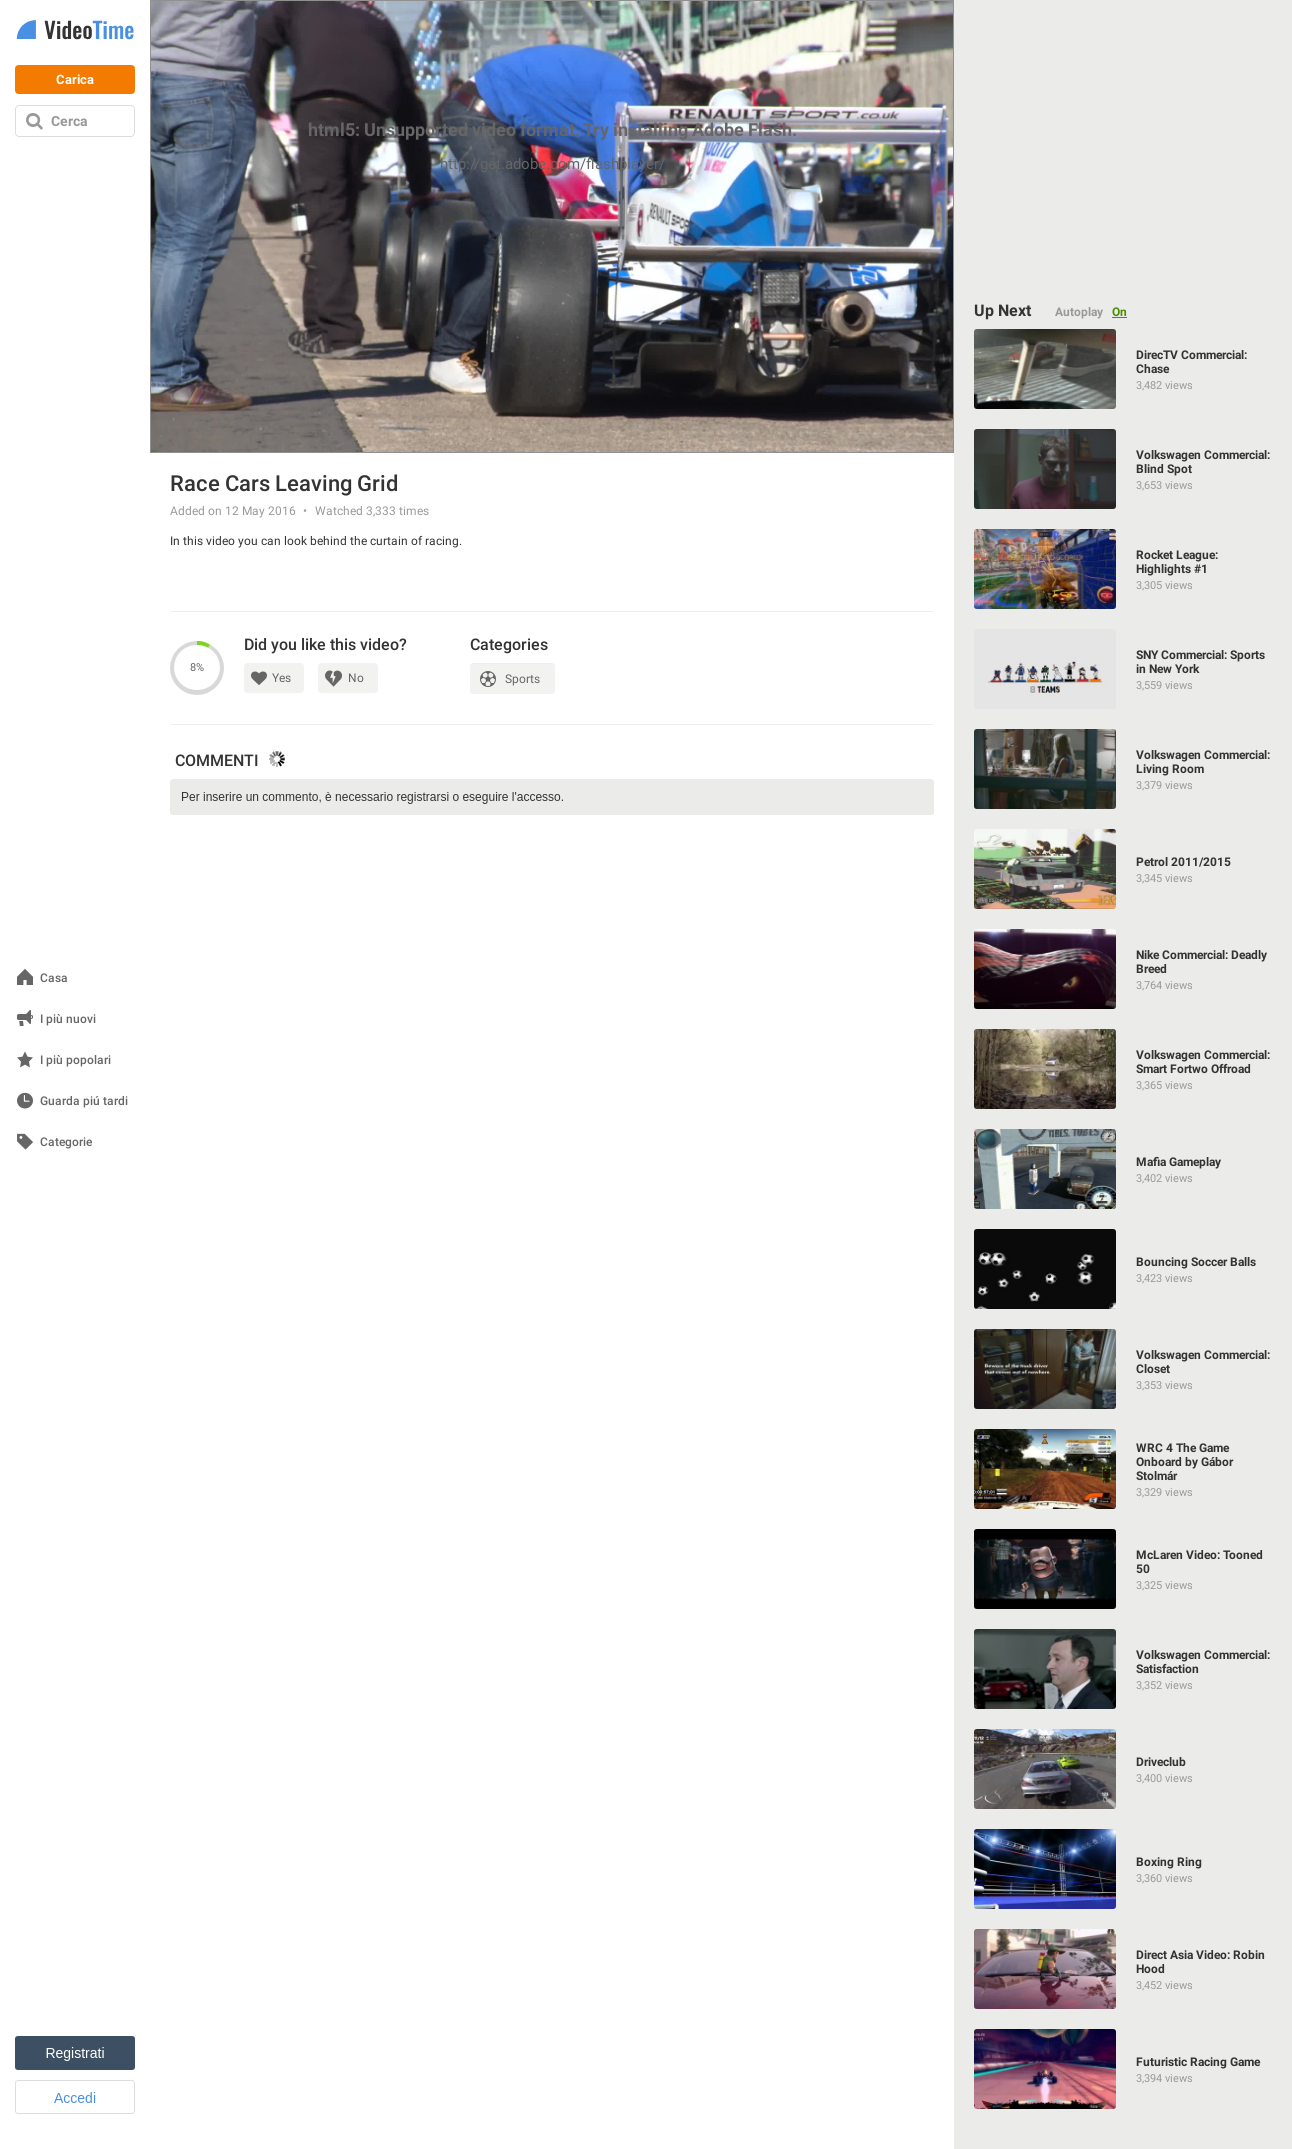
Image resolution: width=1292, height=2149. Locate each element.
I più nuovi (68, 1019)
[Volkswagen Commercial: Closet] (1124, 1369)
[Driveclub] (1124, 1769)
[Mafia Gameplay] (1124, 1169)
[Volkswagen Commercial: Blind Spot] (1124, 469)
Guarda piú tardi (84, 1101)
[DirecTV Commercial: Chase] (1124, 369)
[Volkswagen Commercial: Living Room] (1124, 769)
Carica (75, 79)
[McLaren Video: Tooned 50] (1124, 1569)
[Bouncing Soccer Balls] (1124, 1269)
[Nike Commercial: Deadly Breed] (1124, 969)
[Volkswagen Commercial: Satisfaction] (1124, 1669)
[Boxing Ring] (1124, 1869)
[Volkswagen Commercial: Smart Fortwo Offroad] (1124, 1069)
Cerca (69, 121)
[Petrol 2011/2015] (1124, 869)
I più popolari (75, 1060)
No (356, 678)
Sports (522, 679)
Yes (281, 678)
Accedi (75, 2098)
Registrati (74, 2053)
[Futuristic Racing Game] (1124, 2069)
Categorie (66, 1142)
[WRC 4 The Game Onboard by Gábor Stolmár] (1124, 1469)
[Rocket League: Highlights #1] (1124, 569)
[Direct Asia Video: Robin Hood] (1124, 1969)
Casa (54, 978)
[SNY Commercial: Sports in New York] (1124, 669)
